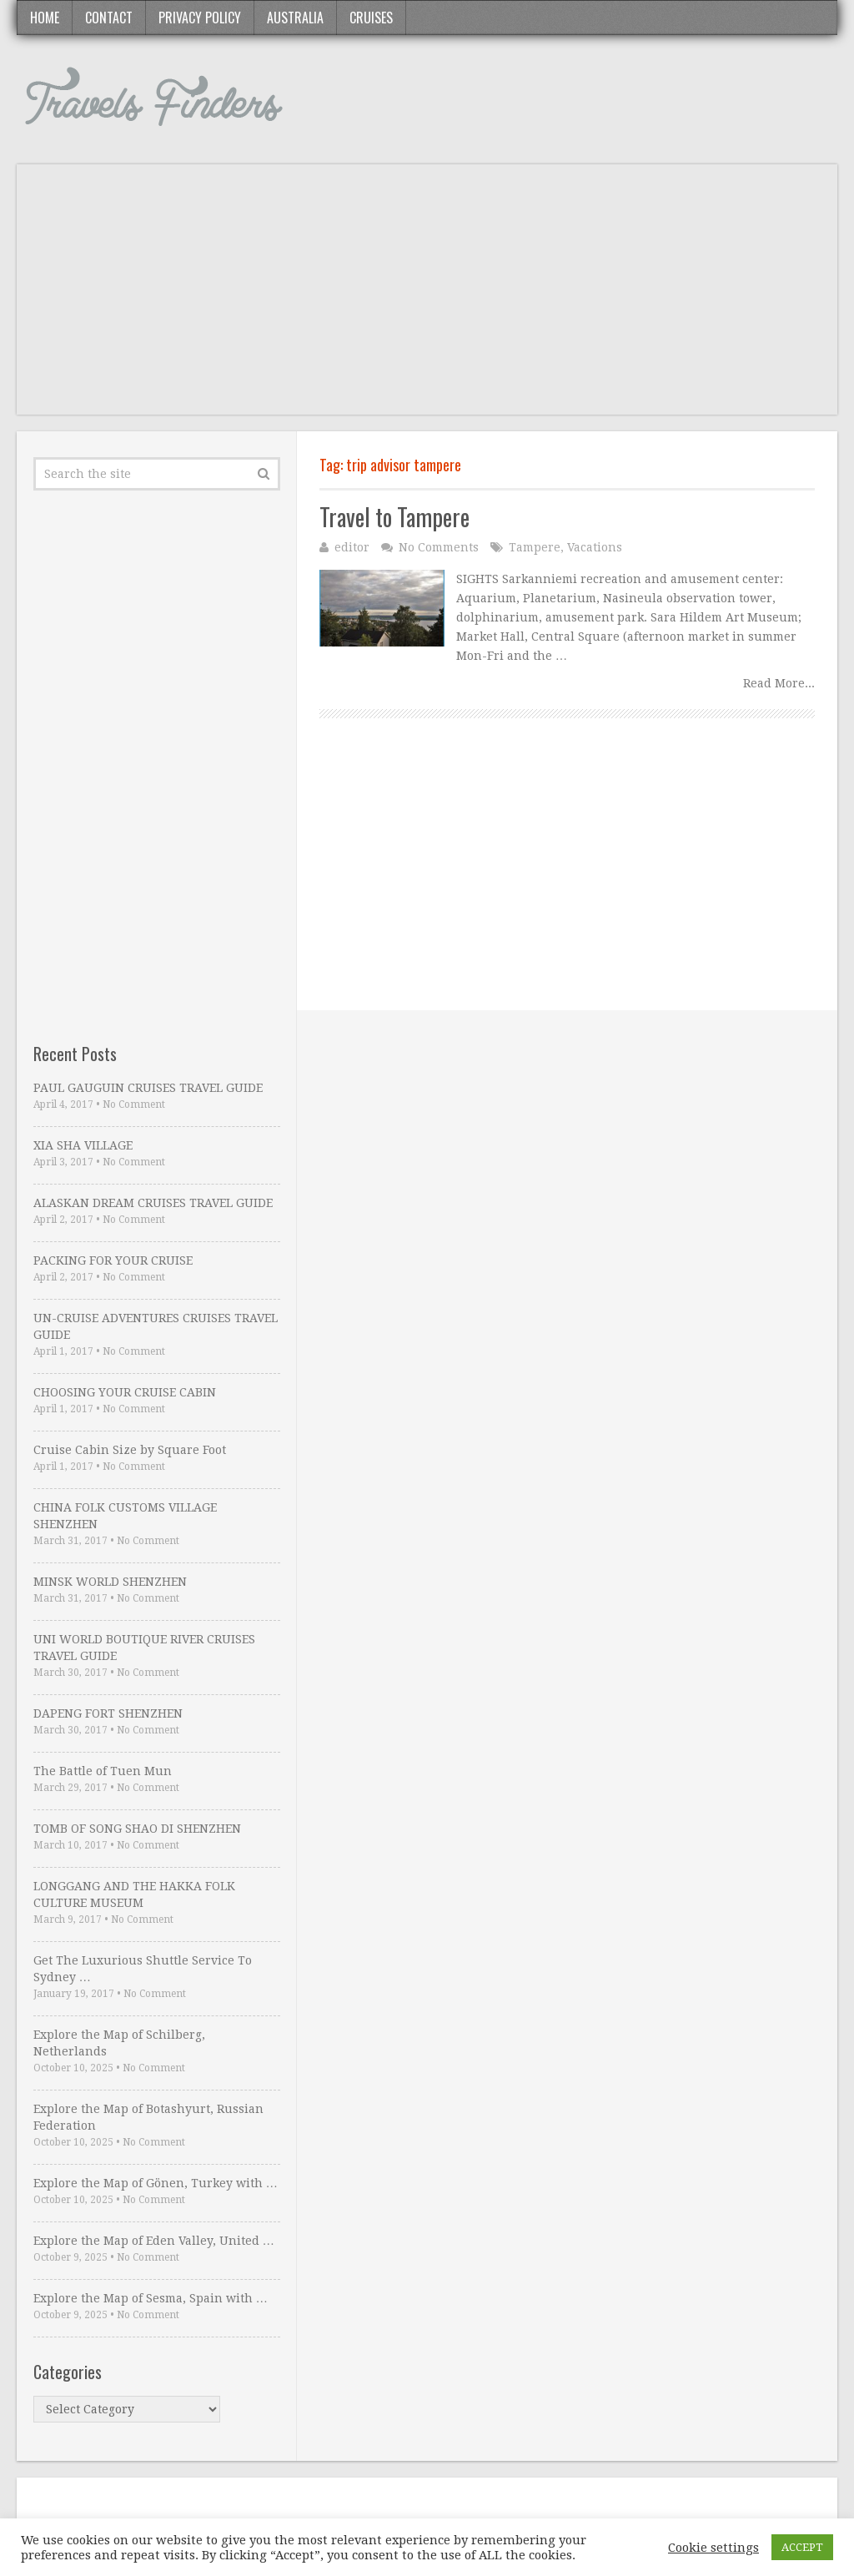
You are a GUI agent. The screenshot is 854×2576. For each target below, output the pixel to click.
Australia (295, 18)
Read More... (779, 683)
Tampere (534, 547)
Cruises (371, 18)
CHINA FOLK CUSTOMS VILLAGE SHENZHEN (125, 1516)
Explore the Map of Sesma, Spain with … (150, 2298)
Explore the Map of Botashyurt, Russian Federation (148, 2117)
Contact (109, 18)
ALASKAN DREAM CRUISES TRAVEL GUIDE (153, 1203)
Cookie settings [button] (713, 2547)
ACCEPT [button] (802, 2547)
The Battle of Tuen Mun (102, 1771)
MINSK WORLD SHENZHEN (110, 1581)
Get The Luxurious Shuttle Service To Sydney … (142, 1969)
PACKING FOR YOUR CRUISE (113, 1260)
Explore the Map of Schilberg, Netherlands (119, 2043)
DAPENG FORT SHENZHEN (108, 1713)
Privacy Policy (199, 18)
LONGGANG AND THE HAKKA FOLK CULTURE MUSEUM (134, 1894)
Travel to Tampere (394, 517)
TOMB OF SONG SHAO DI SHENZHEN (137, 1828)
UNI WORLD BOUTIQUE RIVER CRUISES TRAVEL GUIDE (144, 1648)
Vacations (594, 547)
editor (351, 547)
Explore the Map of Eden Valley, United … (153, 2240)
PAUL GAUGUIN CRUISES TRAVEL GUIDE (148, 1087)
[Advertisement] (426, 298)
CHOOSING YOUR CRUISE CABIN (124, 1392)
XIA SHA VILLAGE (83, 1145)
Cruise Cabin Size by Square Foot (129, 1450)
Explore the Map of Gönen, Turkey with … (155, 2183)
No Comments (439, 547)
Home (44, 18)
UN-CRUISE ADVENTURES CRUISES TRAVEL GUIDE (155, 1326)
